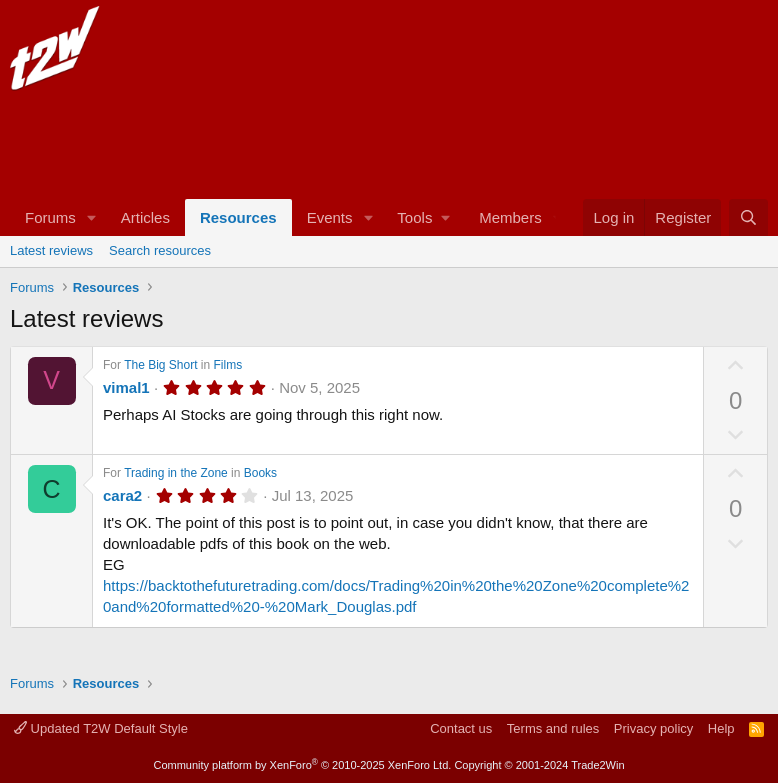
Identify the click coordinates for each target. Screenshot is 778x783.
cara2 (122, 495)
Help (721, 728)
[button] (92, 217)
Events (330, 217)
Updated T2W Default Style (101, 728)
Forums (50, 217)
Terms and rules (553, 728)
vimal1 (126, 387)
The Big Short (160, 365)
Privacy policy (653, 728)
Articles (145, 217)
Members (510, 217)
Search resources (160, 250)
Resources (238, 217)
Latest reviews (51, 250)
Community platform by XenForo (302, 765)
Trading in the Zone (176, 473)
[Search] (748, 217)
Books (260, 473)
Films (228, 365)
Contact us (461, 728)
